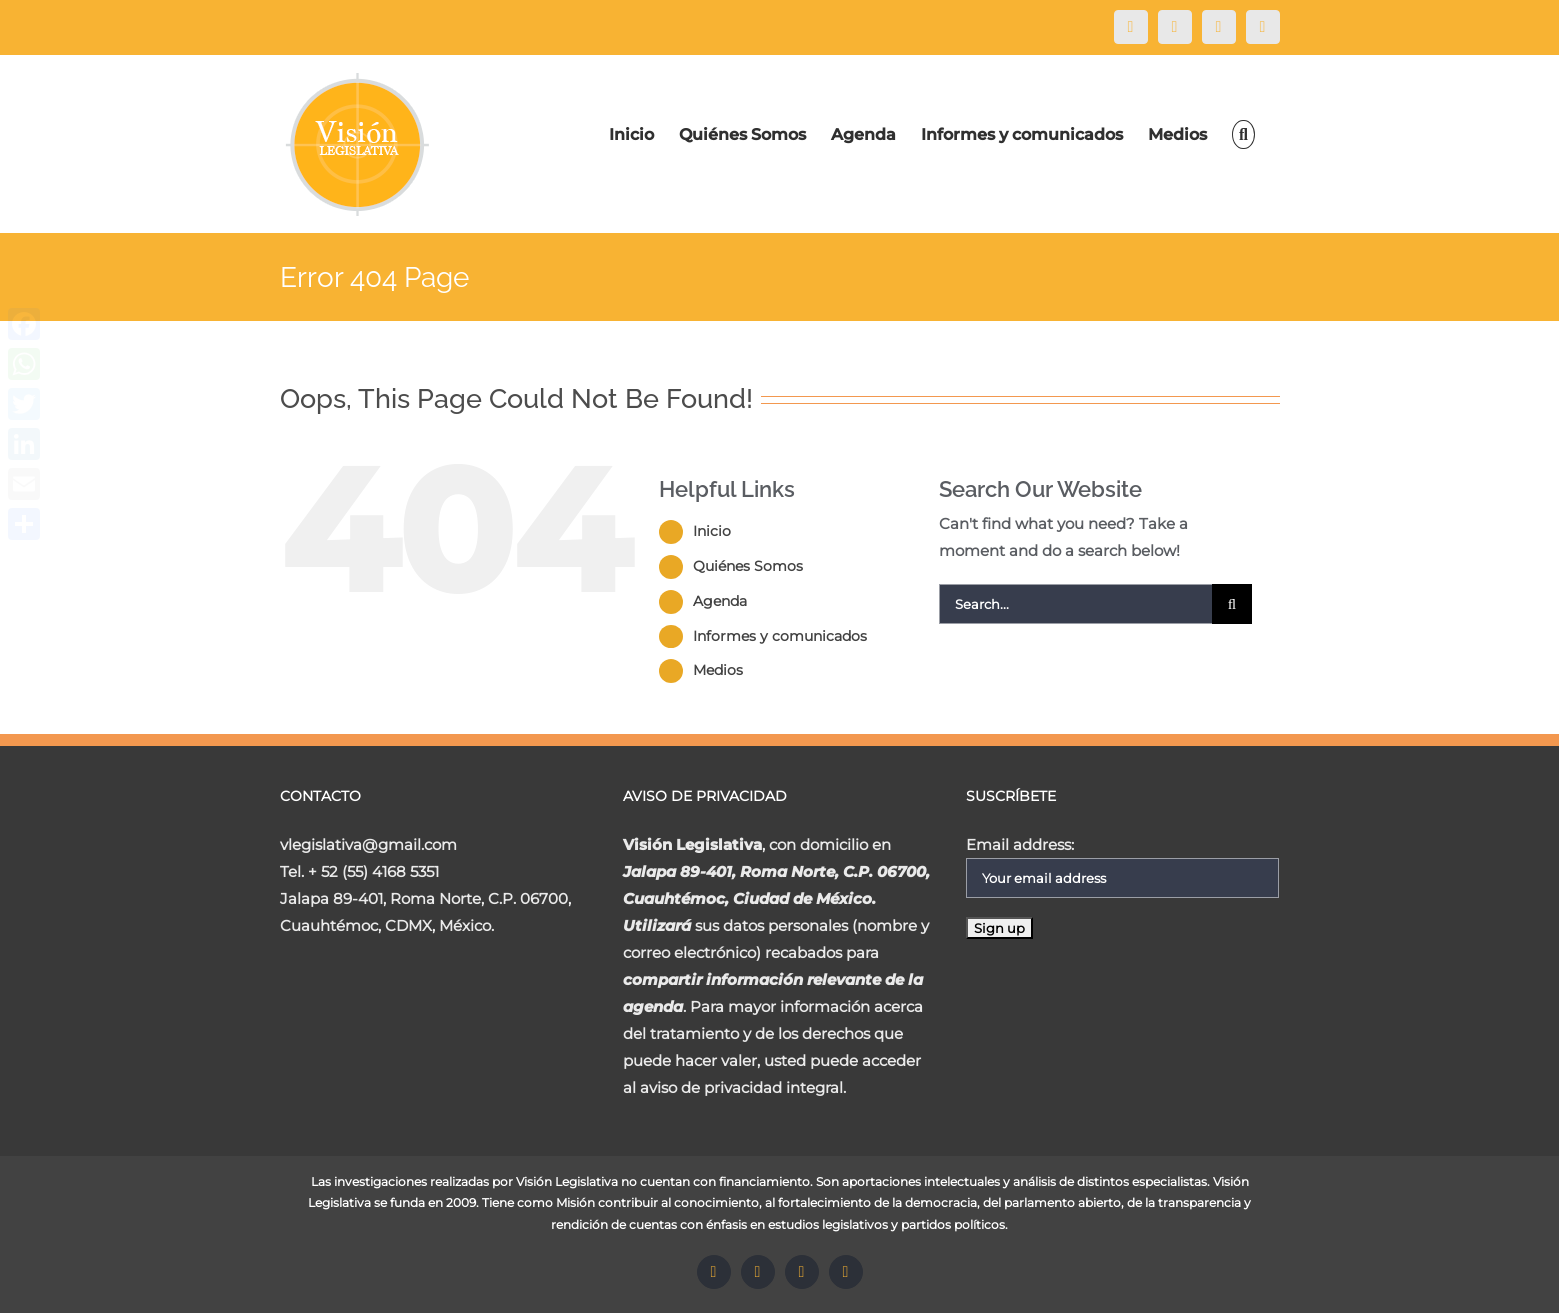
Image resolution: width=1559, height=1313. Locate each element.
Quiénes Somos (748, 566)
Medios (718, 670)
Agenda (720, 601)
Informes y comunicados (780, 636)
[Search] (1243, 134)
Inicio (712, 531)
